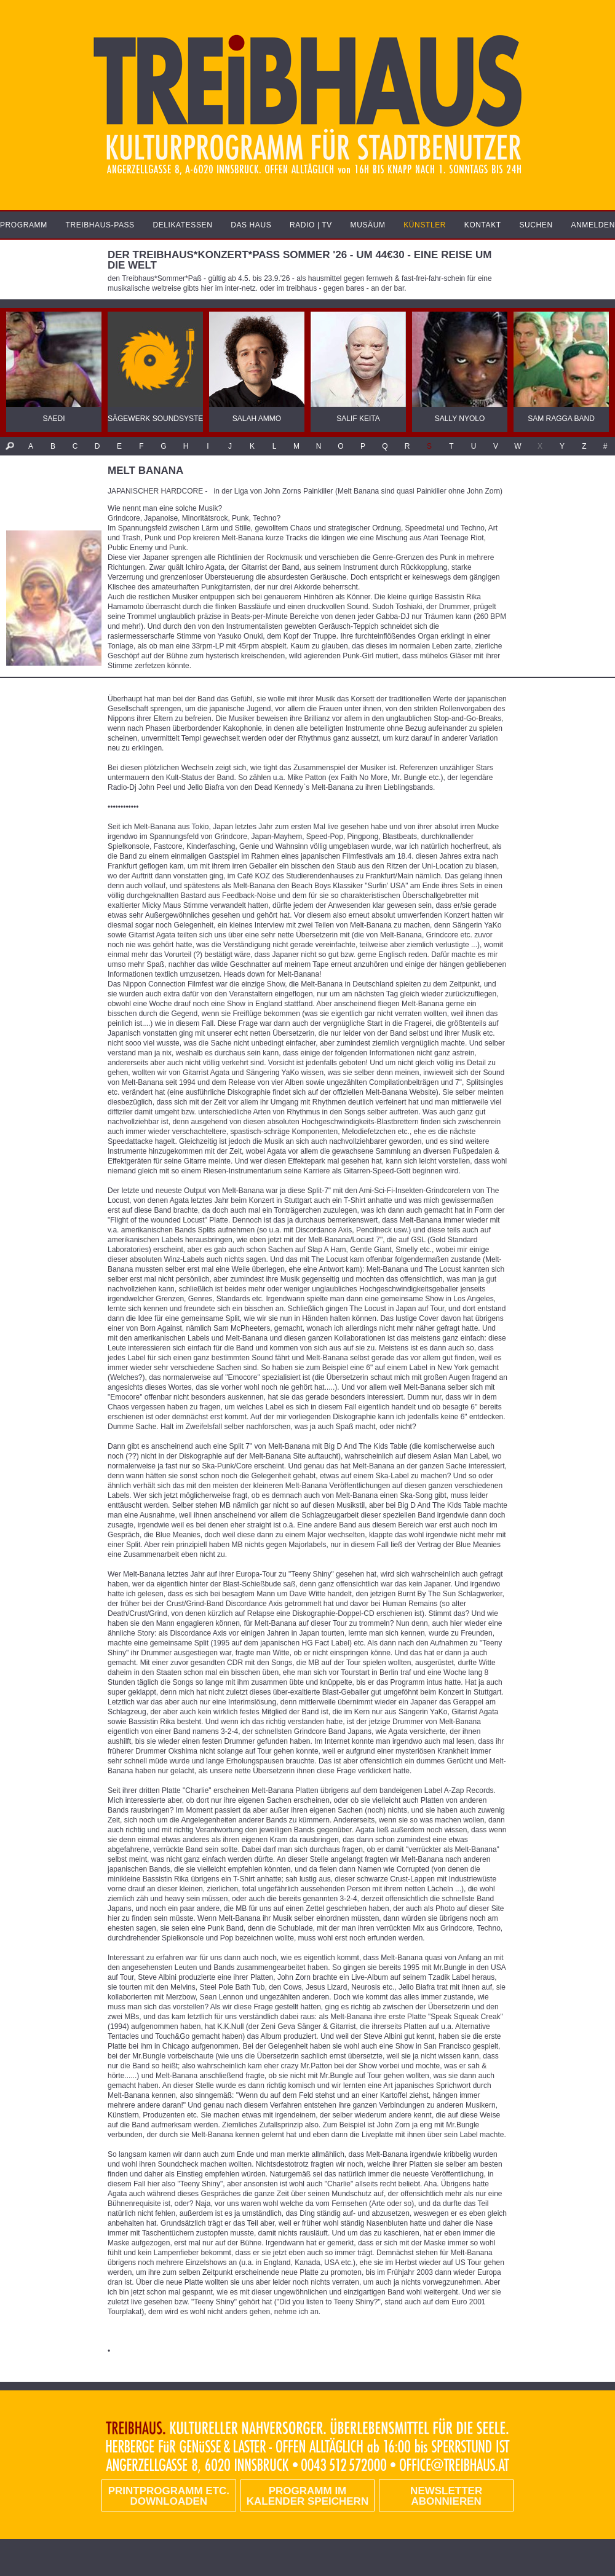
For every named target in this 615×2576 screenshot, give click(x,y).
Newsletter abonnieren (446, 2496)
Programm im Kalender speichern (307, 2496)
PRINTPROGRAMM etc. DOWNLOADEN (168, 2496)
